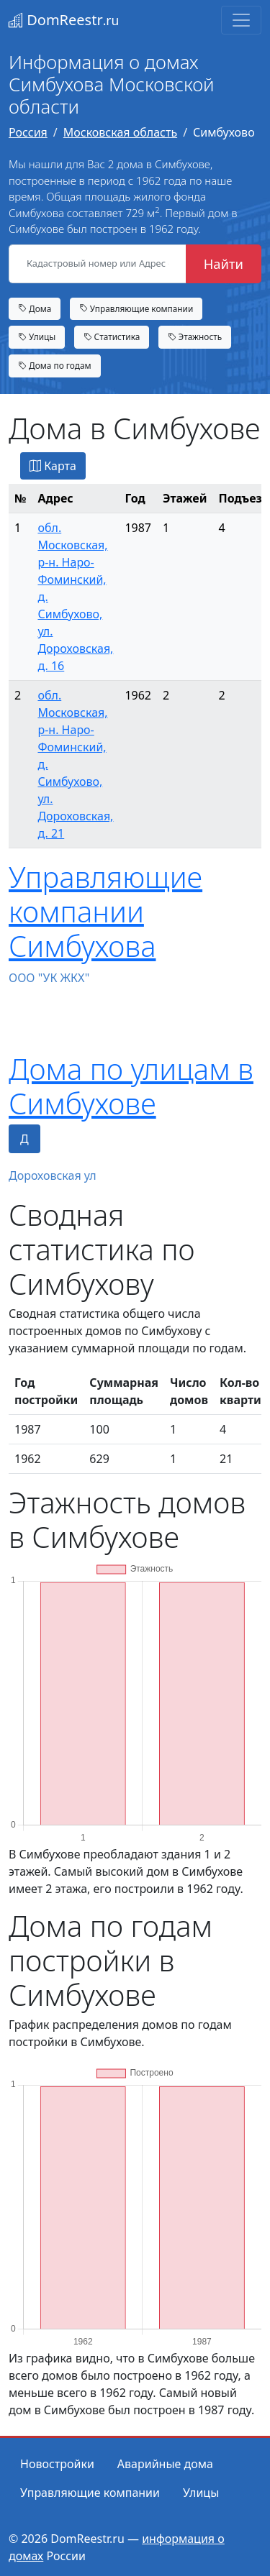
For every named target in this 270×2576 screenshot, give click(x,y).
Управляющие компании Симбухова (105, 911)
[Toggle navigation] (241, 20)
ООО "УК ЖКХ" (49, 978)
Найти (223, 263)
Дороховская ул (52, 1175)
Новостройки (57, 2464)
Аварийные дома (165, 2464)
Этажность (195, 336)
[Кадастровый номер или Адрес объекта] (97, 263)
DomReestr (64, 19)
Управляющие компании (136, 308)
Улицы (36, 336)
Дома (34, 308)
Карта (53, 466)
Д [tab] (24, 1139)
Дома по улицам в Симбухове (131, 1086)
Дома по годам (54, 365)
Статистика (112, 336)
